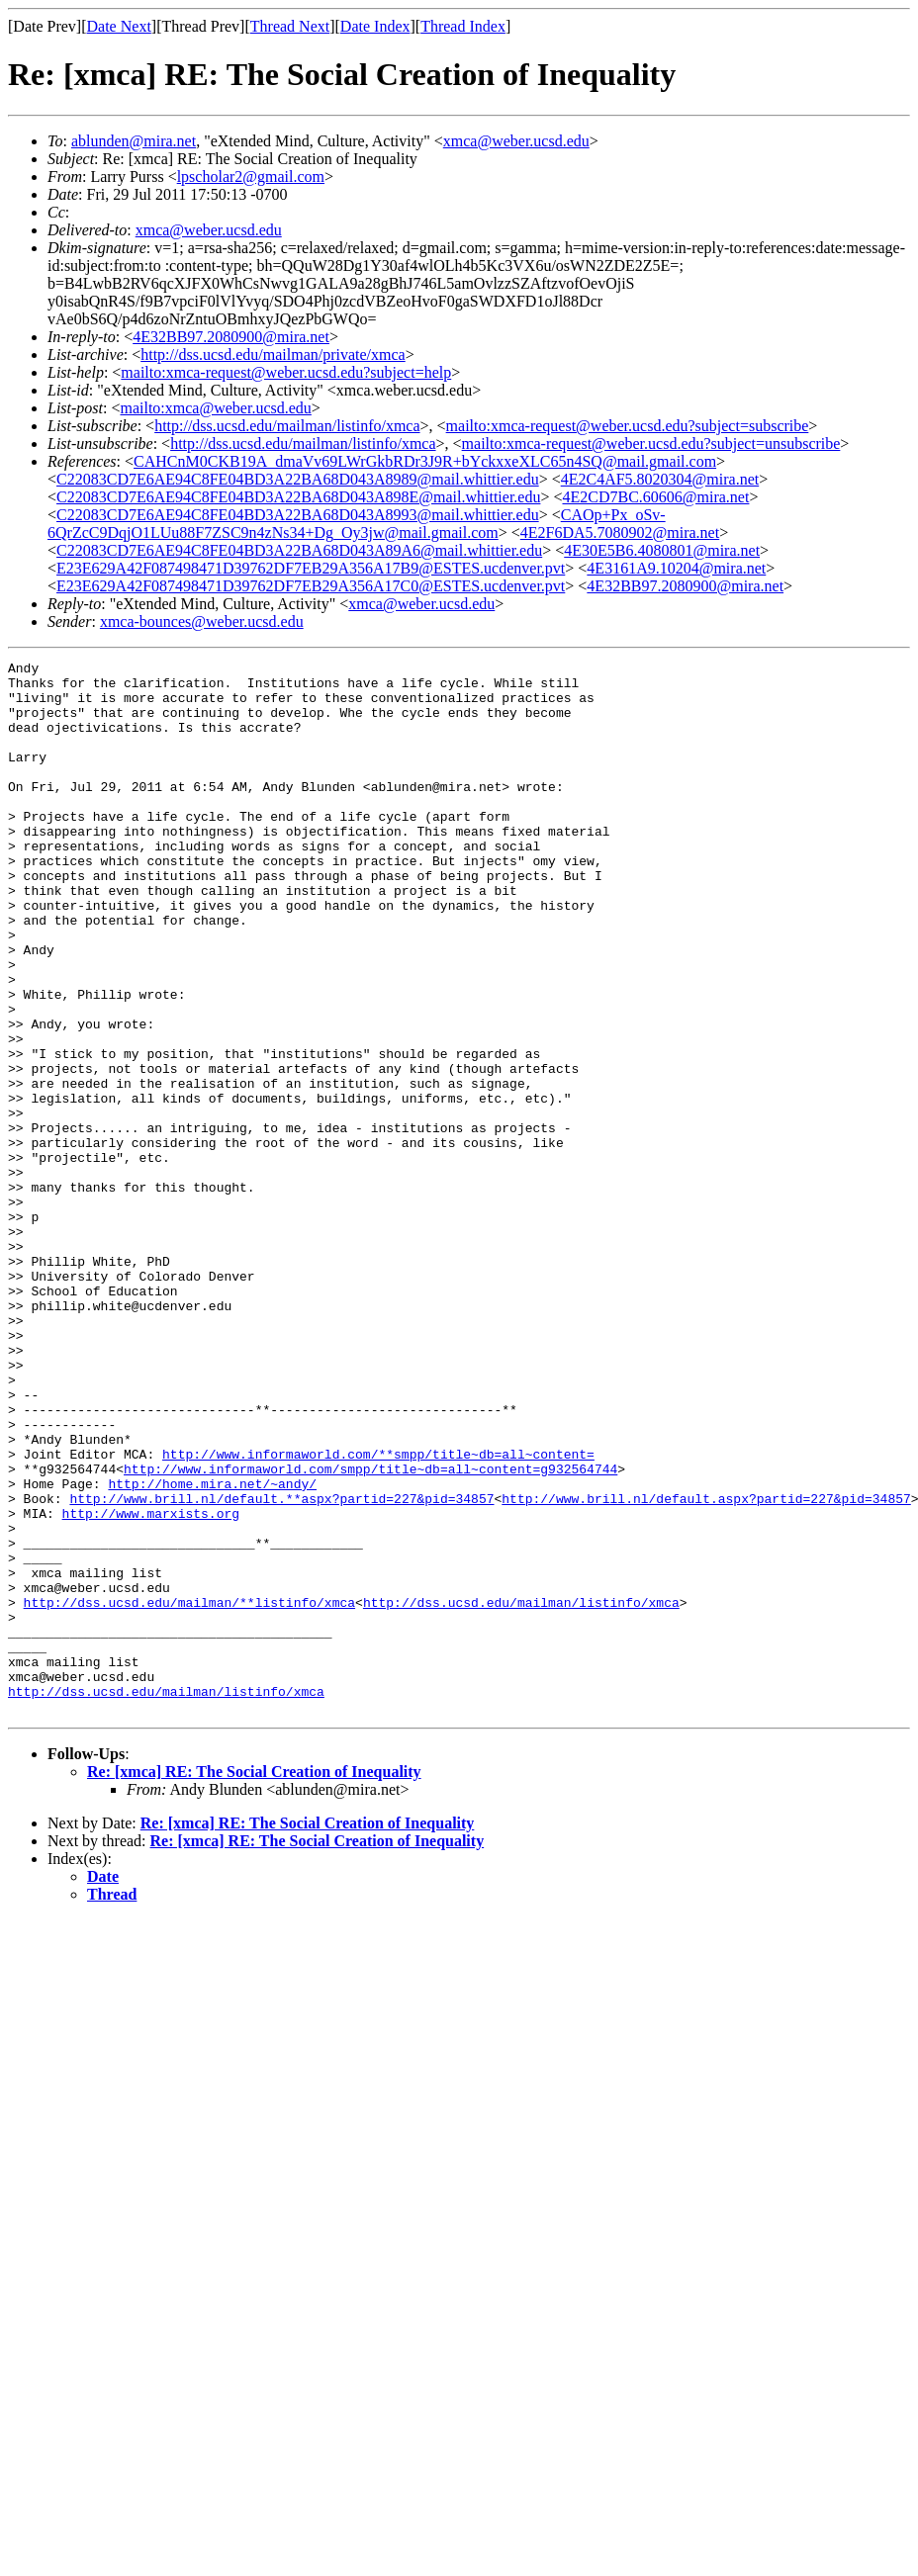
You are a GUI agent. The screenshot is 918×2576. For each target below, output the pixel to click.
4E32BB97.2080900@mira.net (231, 336)
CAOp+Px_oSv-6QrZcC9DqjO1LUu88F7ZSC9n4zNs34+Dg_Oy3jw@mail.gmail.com (356, 523)
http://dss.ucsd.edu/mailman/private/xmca (273, 354)
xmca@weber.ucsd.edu (516, 141)
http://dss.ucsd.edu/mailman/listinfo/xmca (286, 425)
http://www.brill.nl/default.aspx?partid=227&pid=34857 (706, 1667)
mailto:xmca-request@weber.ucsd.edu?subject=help (286, 372)
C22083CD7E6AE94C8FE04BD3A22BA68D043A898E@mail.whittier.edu (298, 497)
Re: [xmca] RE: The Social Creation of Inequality (254, 1982)
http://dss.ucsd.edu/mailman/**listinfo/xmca (189, 1792)
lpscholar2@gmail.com (250, 176)
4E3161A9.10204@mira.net (676, 568)
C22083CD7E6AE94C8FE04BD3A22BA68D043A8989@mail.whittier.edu (297, 479)
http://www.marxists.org (150, 1685)
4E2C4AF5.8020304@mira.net (660, 479)
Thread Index (462, 26)
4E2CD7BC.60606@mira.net (655, 497)
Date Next (119, 26)
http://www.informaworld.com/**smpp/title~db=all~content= (378, 1614)
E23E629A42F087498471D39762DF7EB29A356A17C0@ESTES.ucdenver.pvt (310, 585)
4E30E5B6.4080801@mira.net (662, 550)
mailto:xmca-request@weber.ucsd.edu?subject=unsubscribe (651, 443)
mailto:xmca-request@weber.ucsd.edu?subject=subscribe (627, 425)
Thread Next (289, 26)
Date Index (375, 26)
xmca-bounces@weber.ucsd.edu (202, 621)
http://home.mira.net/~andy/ (212, 1649)
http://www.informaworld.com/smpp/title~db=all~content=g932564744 (370, 1632)
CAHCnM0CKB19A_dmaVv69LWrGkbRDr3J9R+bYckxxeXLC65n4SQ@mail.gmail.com (425, 461)
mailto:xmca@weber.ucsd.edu (215, 408)
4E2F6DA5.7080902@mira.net (619, 532)
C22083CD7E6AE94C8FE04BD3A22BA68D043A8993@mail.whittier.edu (297, 514)
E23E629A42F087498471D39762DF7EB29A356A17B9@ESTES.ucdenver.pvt (310, 568)
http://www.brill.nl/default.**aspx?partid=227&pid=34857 (281, 1667)
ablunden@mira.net (133, 141)
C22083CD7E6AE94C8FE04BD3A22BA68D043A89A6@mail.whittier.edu (299, 550)
